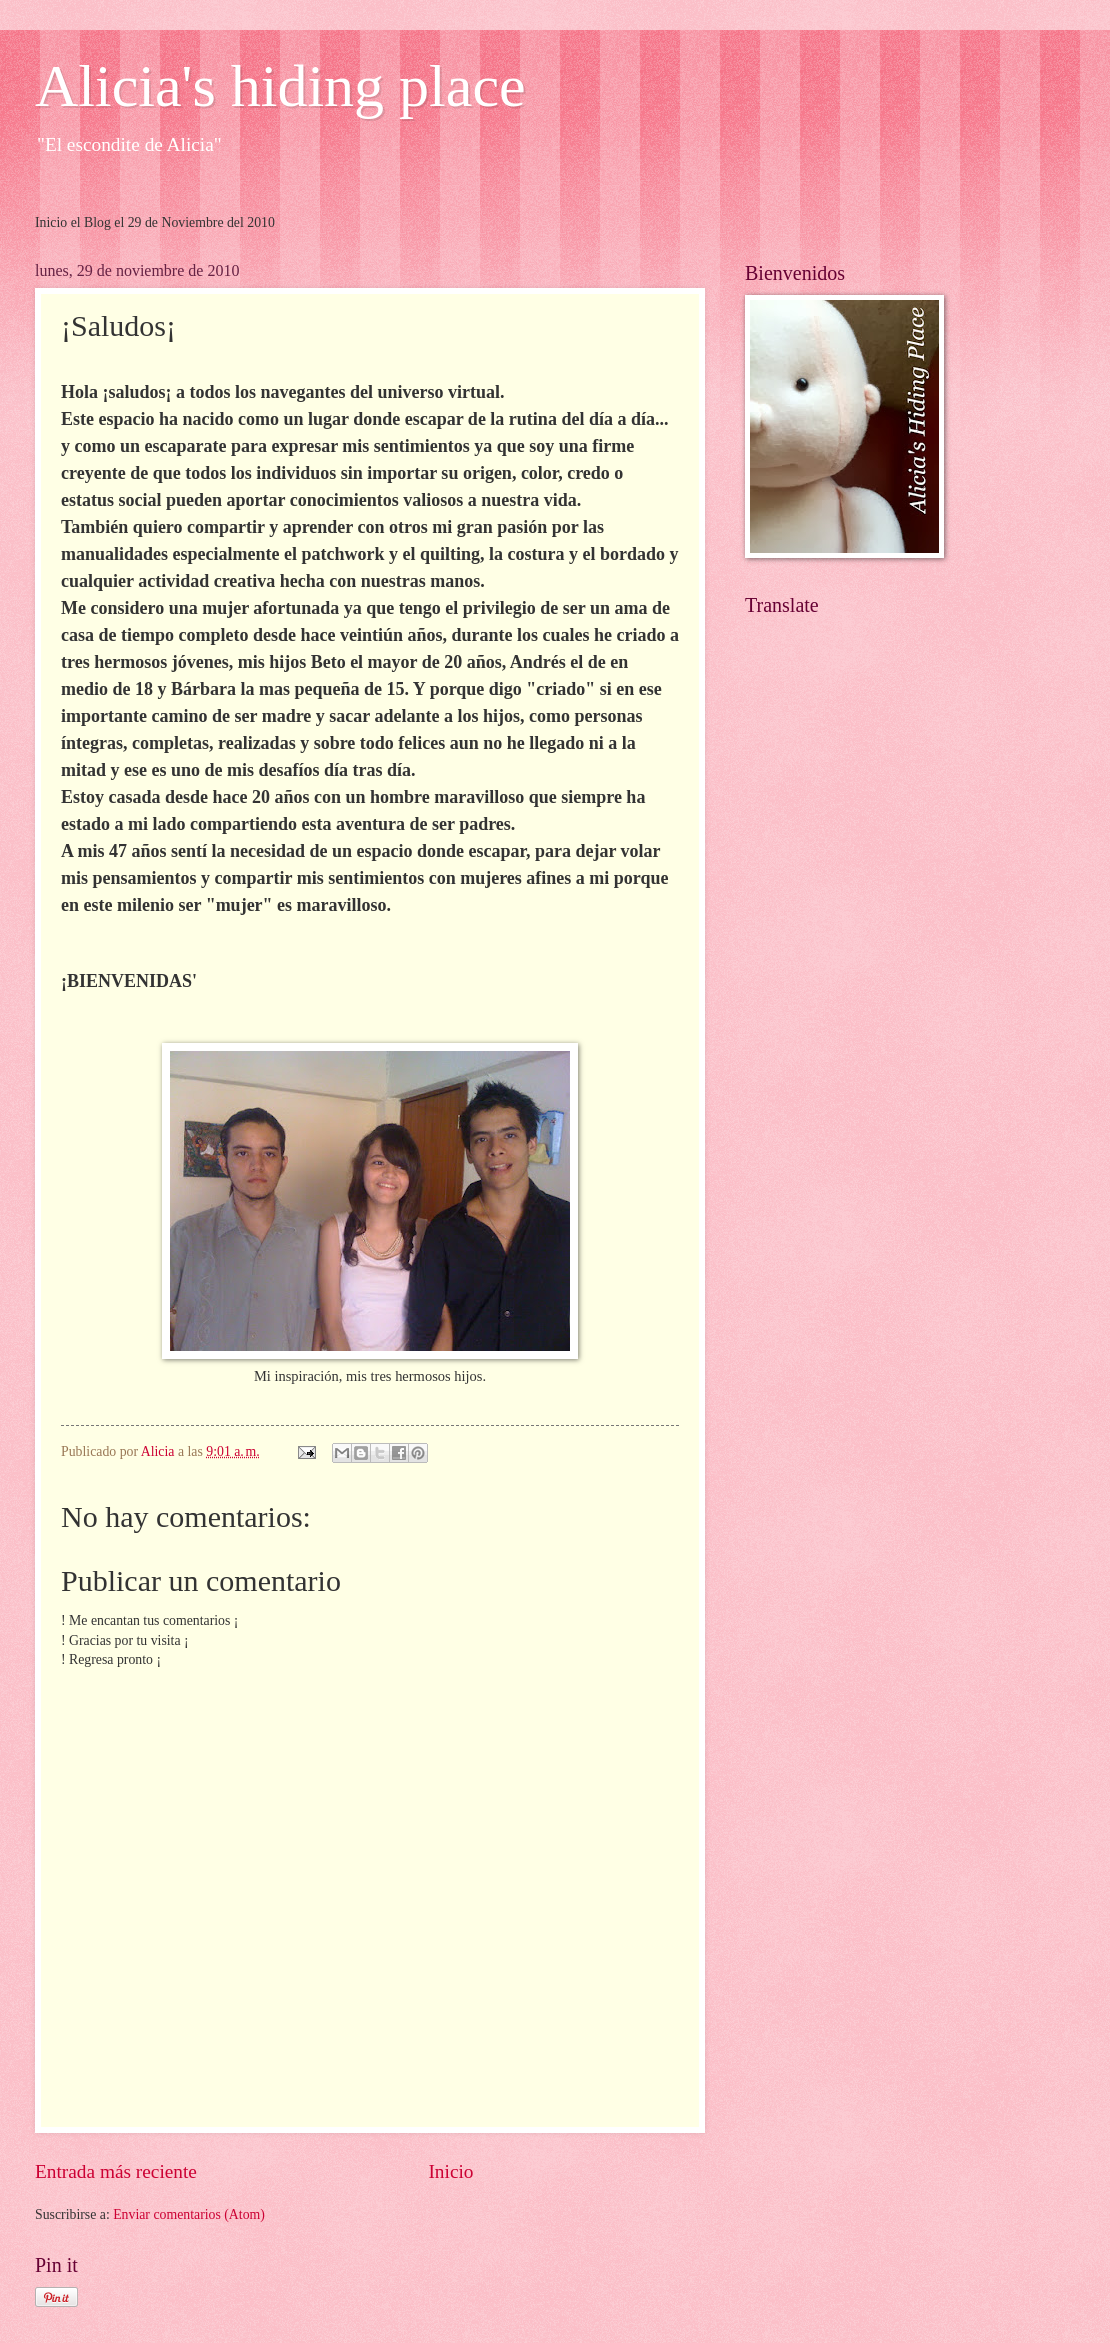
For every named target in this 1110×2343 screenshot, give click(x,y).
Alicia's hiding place (280, 86)
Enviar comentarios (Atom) (189, 2214)
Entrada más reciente (116, 2171)
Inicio (450, 2171)
